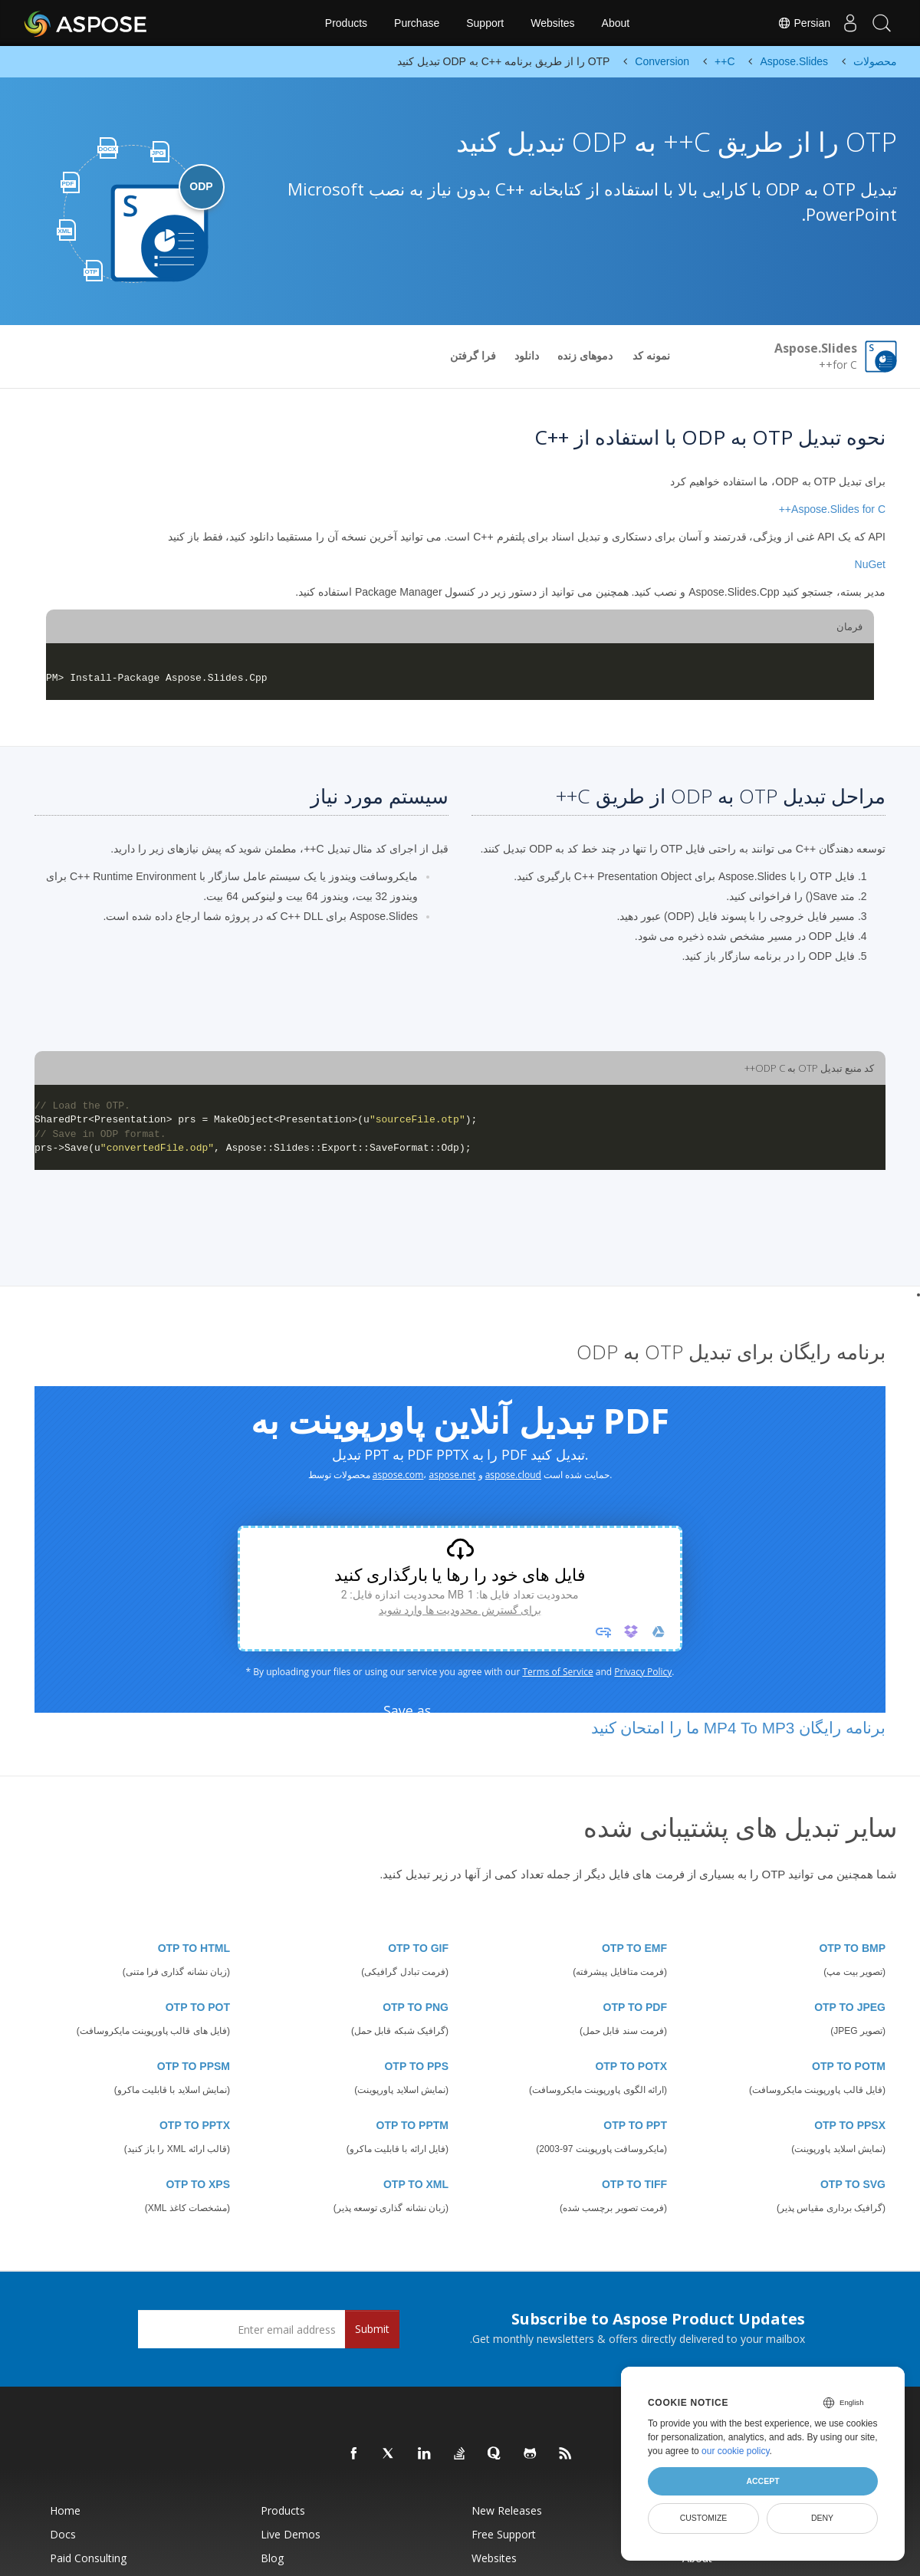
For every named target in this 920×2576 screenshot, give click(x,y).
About (616, 23)
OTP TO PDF (635, 2007)
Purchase (416, 23)
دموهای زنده (585, 356)
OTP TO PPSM (193, 2066)
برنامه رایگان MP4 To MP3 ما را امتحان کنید (738, 1728)
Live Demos (290, 2534)
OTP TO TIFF (634, 2184)
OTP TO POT (198, 2007)
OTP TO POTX (631, 2066)
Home (65, 2510)
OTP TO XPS (198, 2184)
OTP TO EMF (634, 1948)
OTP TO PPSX (850, 2125)
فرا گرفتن (473, 356)
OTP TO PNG (416, 2007)
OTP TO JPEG (850, 2007)
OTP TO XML (416, 2184)
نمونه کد (651, 356)
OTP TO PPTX (194, 2125)
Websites (552, 23)
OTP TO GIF (418, 1948)
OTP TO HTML (194, 1948)
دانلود (526, 356)
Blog (272, 2558)
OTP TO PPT (635, 2125)
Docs (63, 2534)
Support (485, 23)
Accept (762, 2481)
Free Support (504, 2534)
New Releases (507, 2510)
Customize (704, 2517)
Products (346, 23)
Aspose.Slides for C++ (832, 509)
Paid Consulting (88, 2558)
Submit (372, 2328)
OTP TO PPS (416, 2066)
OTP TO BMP (852, 1948)
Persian (790, 23)
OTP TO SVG (853, 2184)
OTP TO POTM (849, 2066)
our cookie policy (736, 2451)
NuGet (870, 564)
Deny (822, 2517)
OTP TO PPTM (412, 2125)
